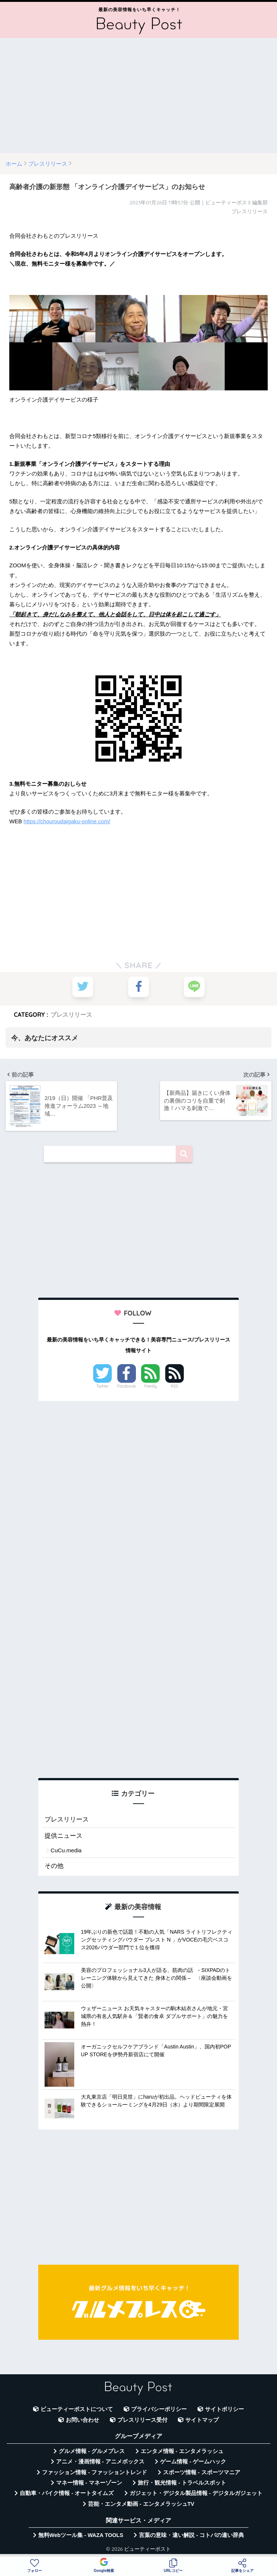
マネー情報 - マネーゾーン (89, 2482)
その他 (54, 1865)
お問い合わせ (82, 2419)
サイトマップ (202, 2419)
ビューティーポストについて (76, 2408)
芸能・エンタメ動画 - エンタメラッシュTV (141, 2503)
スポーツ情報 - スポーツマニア (201, 2472)
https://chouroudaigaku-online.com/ (66, 821)
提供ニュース (63, 1835)
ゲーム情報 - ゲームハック (193, 2461)
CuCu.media (65, 1850)
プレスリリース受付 (142, 2419)
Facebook (126, 1385)
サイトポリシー (224, 2408)
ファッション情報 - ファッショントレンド (94, 2472)
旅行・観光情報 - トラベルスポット (182, 2482)
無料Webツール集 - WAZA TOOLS (80, 2534)
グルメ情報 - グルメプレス (92, 2450)
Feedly (150, 1385)
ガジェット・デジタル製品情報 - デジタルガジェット (196, 2493)
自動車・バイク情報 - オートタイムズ (67, 2493)
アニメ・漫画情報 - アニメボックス (100, 2461)
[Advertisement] (138, 95)
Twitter (102, 1385)
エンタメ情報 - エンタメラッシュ (182, 2450)
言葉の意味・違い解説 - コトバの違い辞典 (191, 2534)
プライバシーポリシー (159, 2408)
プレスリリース (71, 1014)
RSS (174, 1385)
